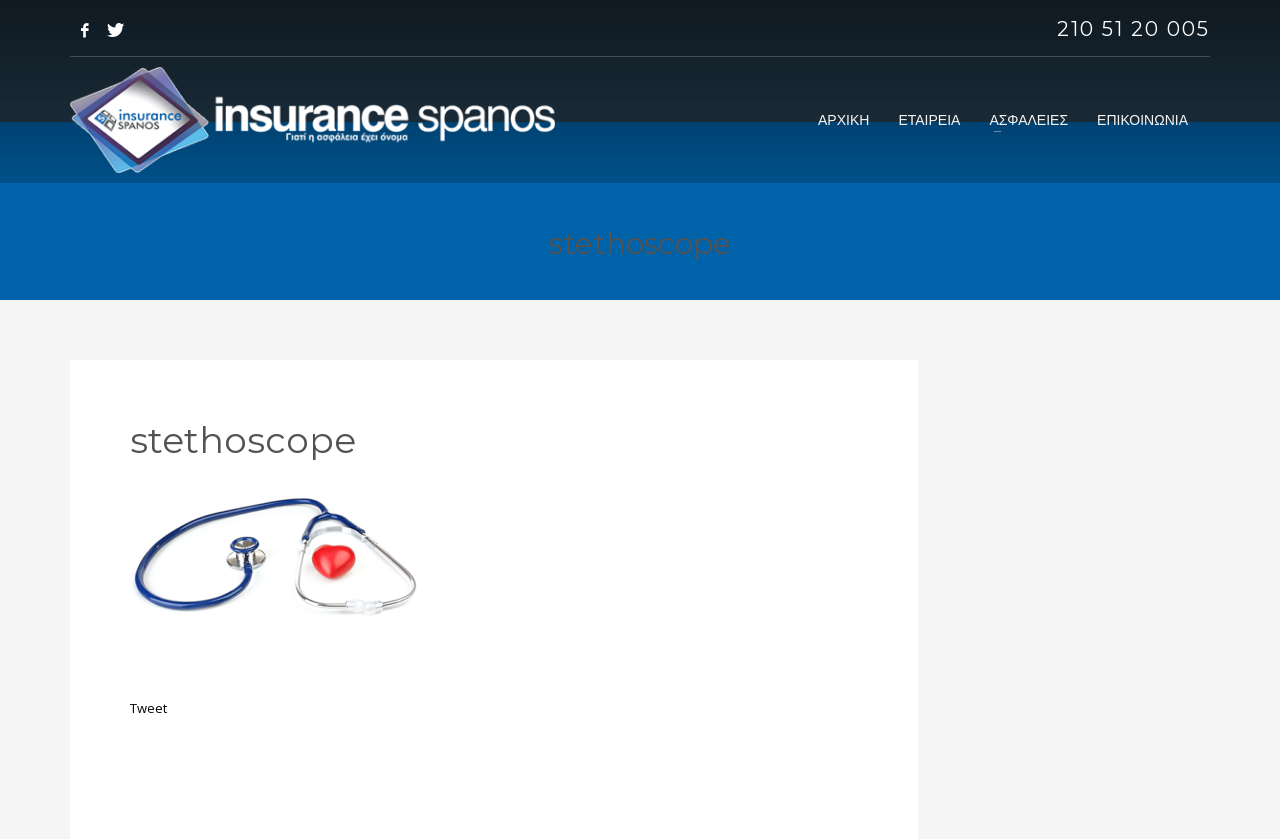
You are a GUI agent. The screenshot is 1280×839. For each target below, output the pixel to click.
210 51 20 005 (1133, 29)
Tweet (148, 708)
